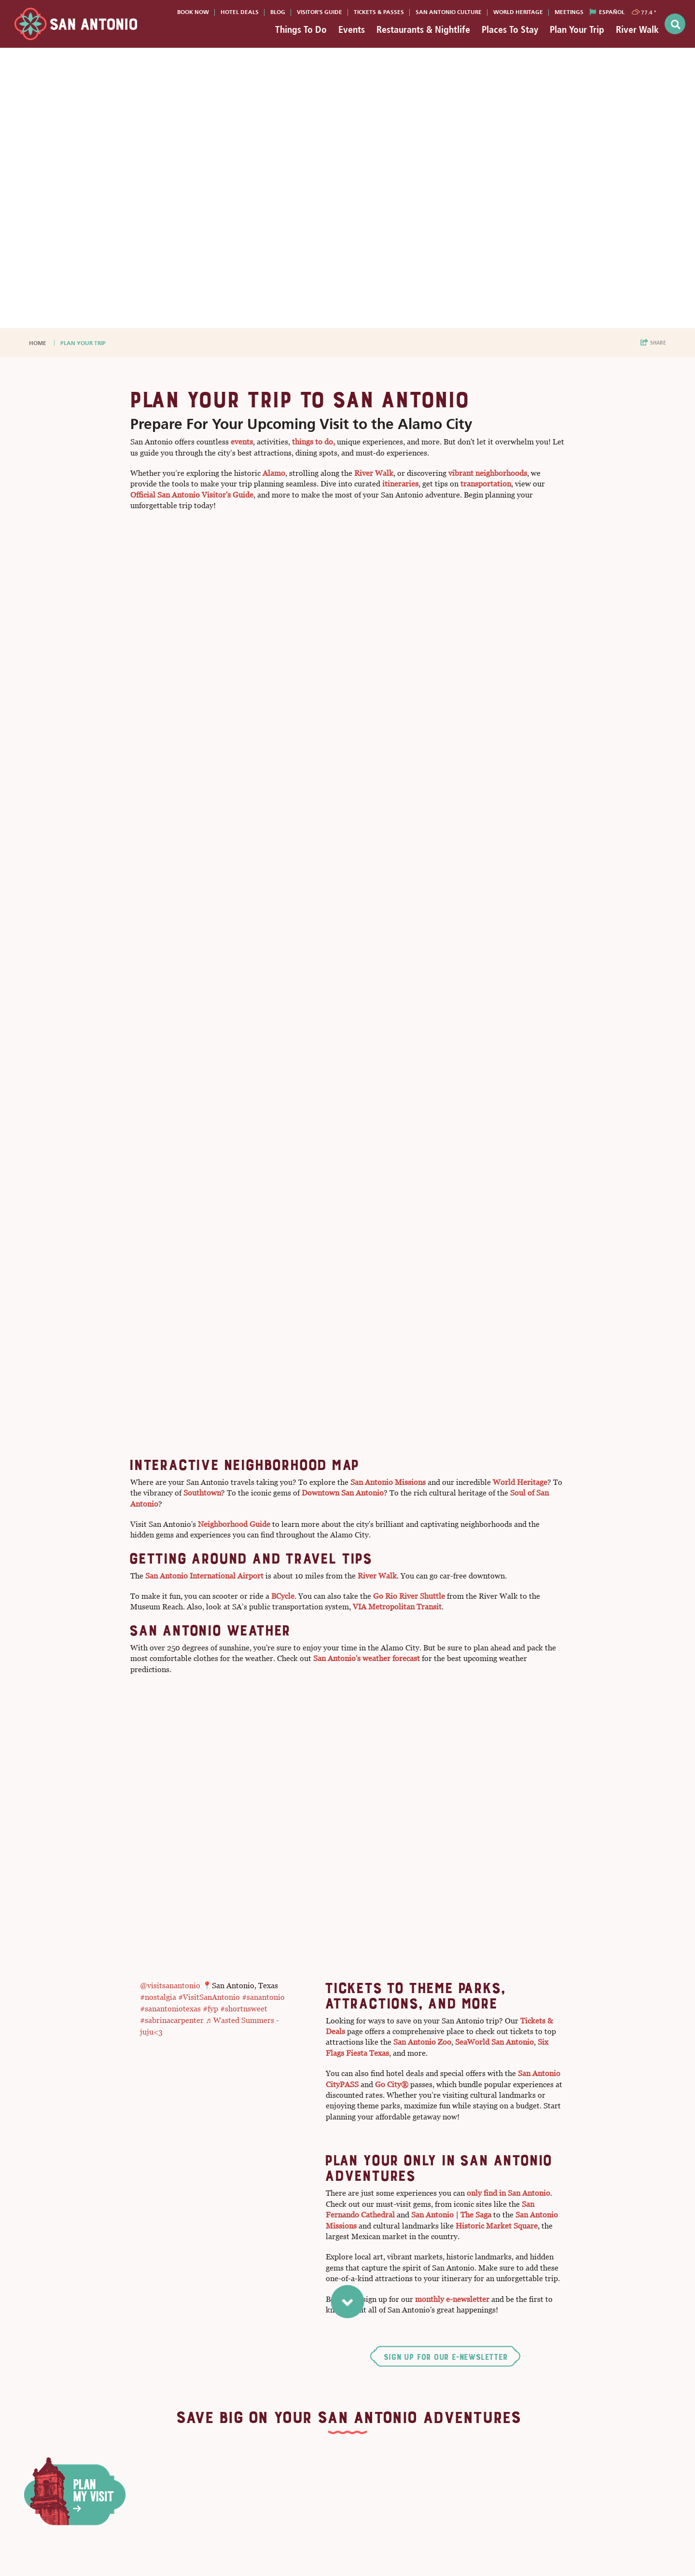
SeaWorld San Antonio (494, 2042)
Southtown (202, 1492)
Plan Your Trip (577, 29)
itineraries (400, 483)
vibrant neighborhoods (487, 473)
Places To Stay (510, 29)
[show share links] (653, 342)
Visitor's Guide (319, 12)
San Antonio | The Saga (451, 2214)
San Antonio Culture (449, 12)
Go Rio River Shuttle (408, 1596)
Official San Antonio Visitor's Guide (191, 494)
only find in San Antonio (508, 2193)
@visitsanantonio (170, 1985)
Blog (277, 12)
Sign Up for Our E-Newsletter (445, 2357)
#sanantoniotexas (170, 2008)
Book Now (193, 12)
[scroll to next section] (347, 2300)
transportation (485, 483)
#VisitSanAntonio (209, 1997)
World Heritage (518, 12)
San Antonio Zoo (422, 2042)
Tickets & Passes (379, 12)
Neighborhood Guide (234, 1524)
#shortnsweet (243, 2008)
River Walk (637, 29)
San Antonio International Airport (204, 1575)
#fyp (210, 2008)
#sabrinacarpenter (172, 2020)
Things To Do (301, 29)
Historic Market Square (497, 2225)
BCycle (282, 1596)
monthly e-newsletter (452, 2299)
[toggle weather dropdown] (645, 11)
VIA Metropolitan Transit (397, 1606)
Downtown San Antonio (343, 1492)
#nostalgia (158, 1997)
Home (38, 343)
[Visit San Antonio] (75, 24)
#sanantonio (263, 1997)
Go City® (391, 2084)
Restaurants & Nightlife (423, 29)
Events (351, 29)
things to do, (313, 441)
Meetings (569, 12)
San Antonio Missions (388, 1482)
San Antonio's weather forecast (366, 1658)
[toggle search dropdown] (675, 24)
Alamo (274, 473)
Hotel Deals (240, 12)
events (242, 441)
